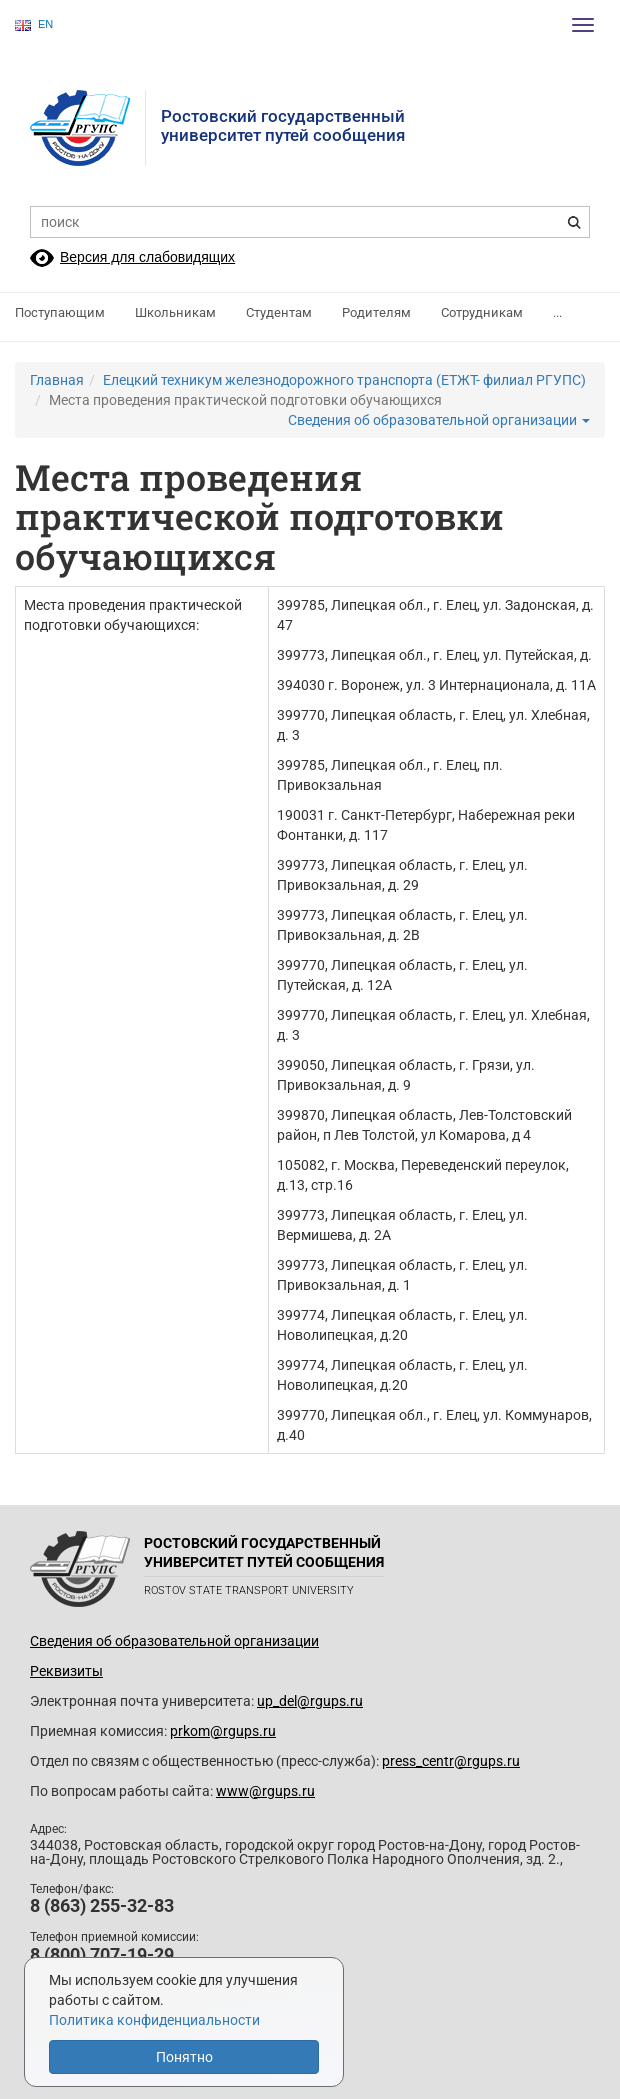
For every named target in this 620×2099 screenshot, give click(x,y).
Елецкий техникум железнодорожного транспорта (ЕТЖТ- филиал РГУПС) (344, 380)
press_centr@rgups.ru (451, 1761)
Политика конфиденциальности (154, 2020)
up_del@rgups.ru (310, 1701)
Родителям (376, 312)
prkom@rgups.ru (223, 1731)
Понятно (184, 2057)
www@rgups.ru (265, 1791)
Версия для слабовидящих (147, 257)
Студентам (279, 312)
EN (34, 24)
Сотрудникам (482, 312)
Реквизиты (66, 1671)
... (557, 312)
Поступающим (60, 312)
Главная (57, 380)
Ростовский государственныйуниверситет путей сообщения (283, 125)
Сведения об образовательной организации (439, 420)
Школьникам (175, 312)
